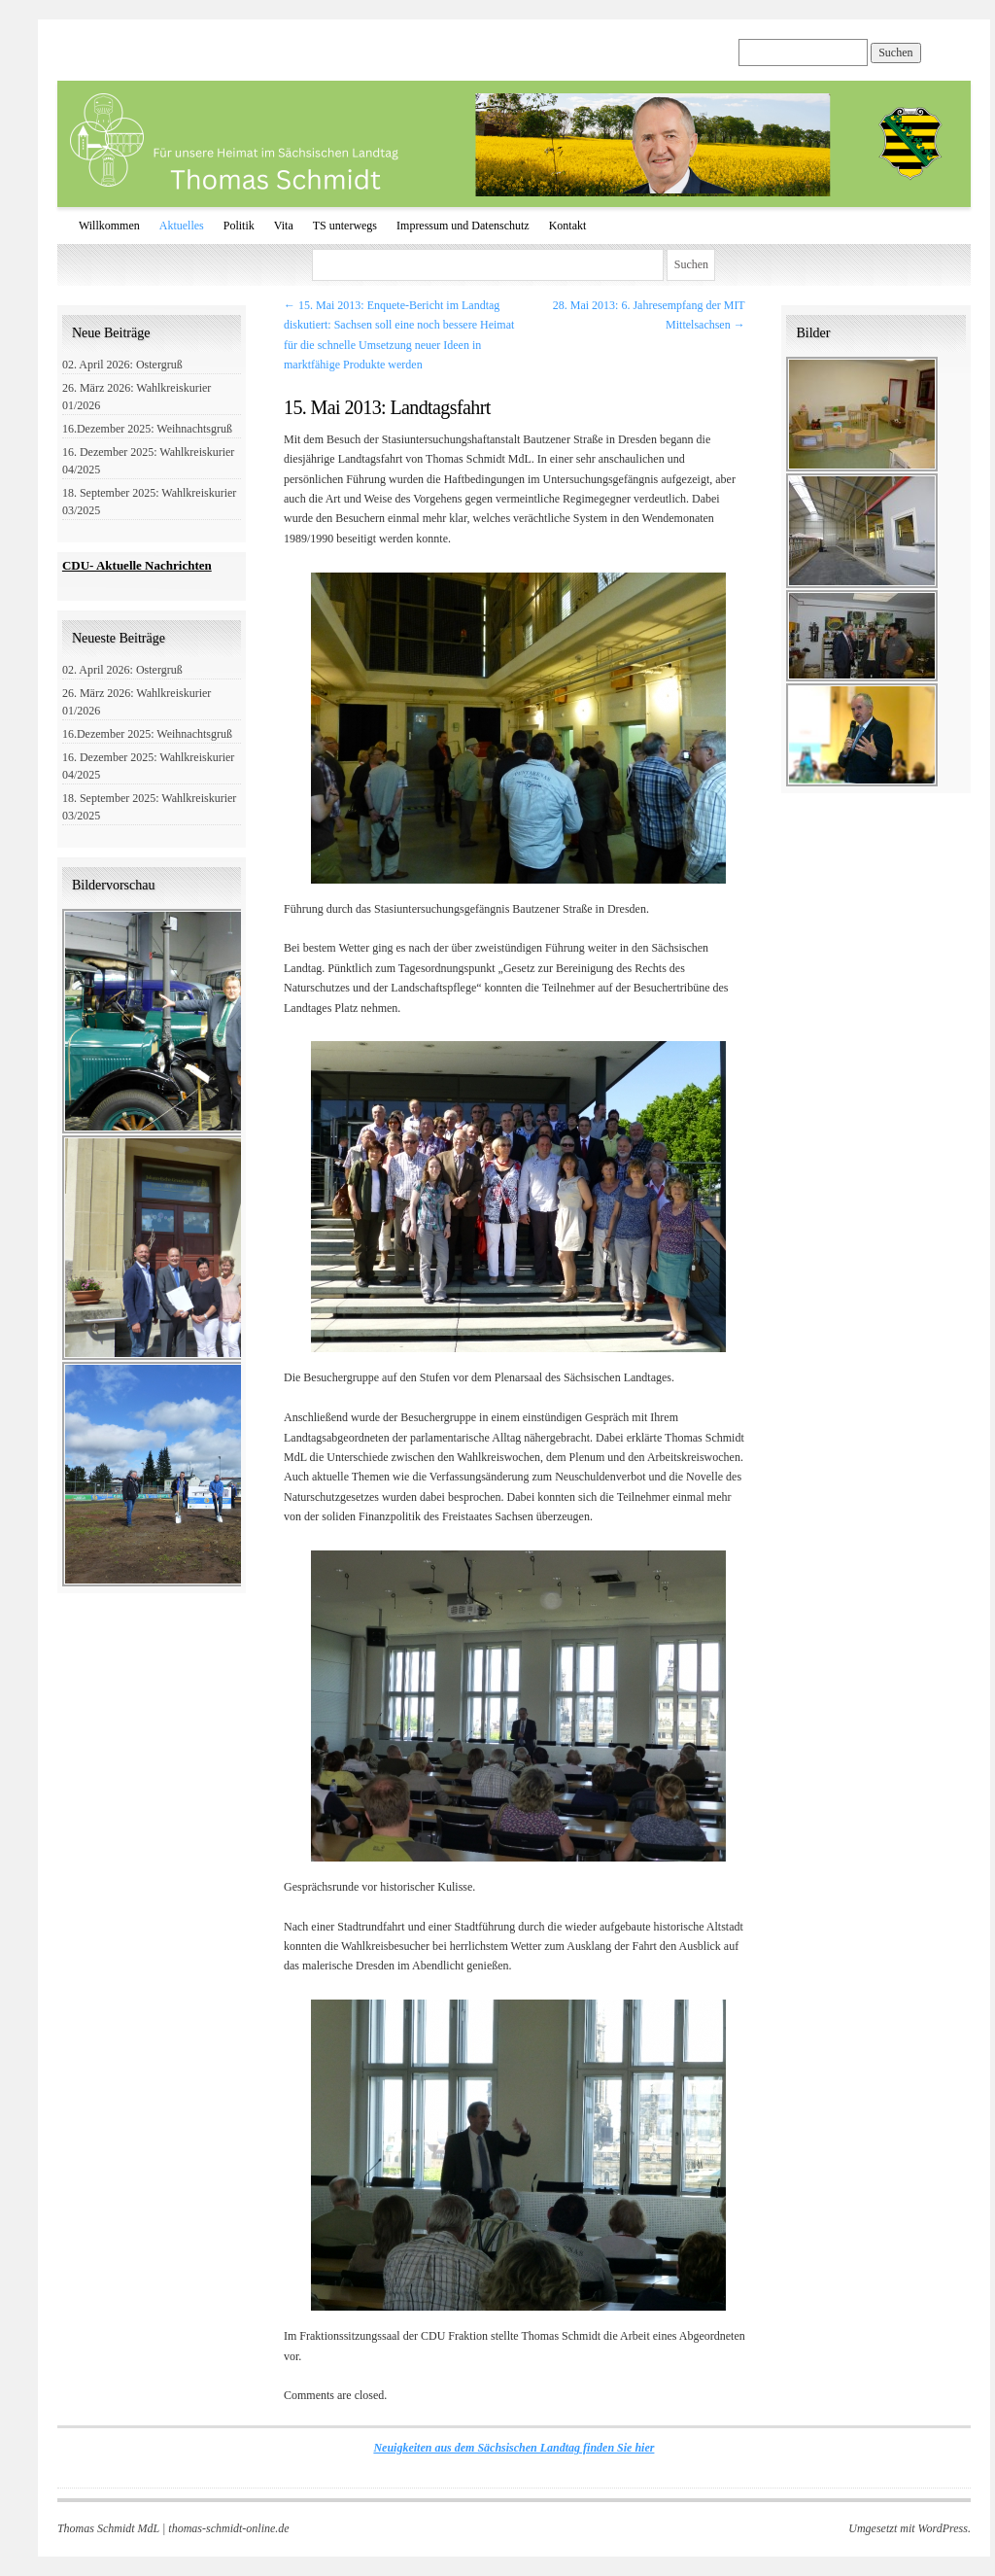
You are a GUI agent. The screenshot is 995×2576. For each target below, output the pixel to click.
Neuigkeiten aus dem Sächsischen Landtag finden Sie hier (513, 2447)
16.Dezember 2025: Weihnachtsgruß (147, 428)
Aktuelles (181, 225)
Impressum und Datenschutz (463, 225)
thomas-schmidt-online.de (228, 2528)
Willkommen (109, 225)
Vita (283, 225)
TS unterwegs (345, 225)
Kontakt (568, 225)
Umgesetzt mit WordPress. (909, 2528)
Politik (239, 225)
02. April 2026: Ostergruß (122, 364)
